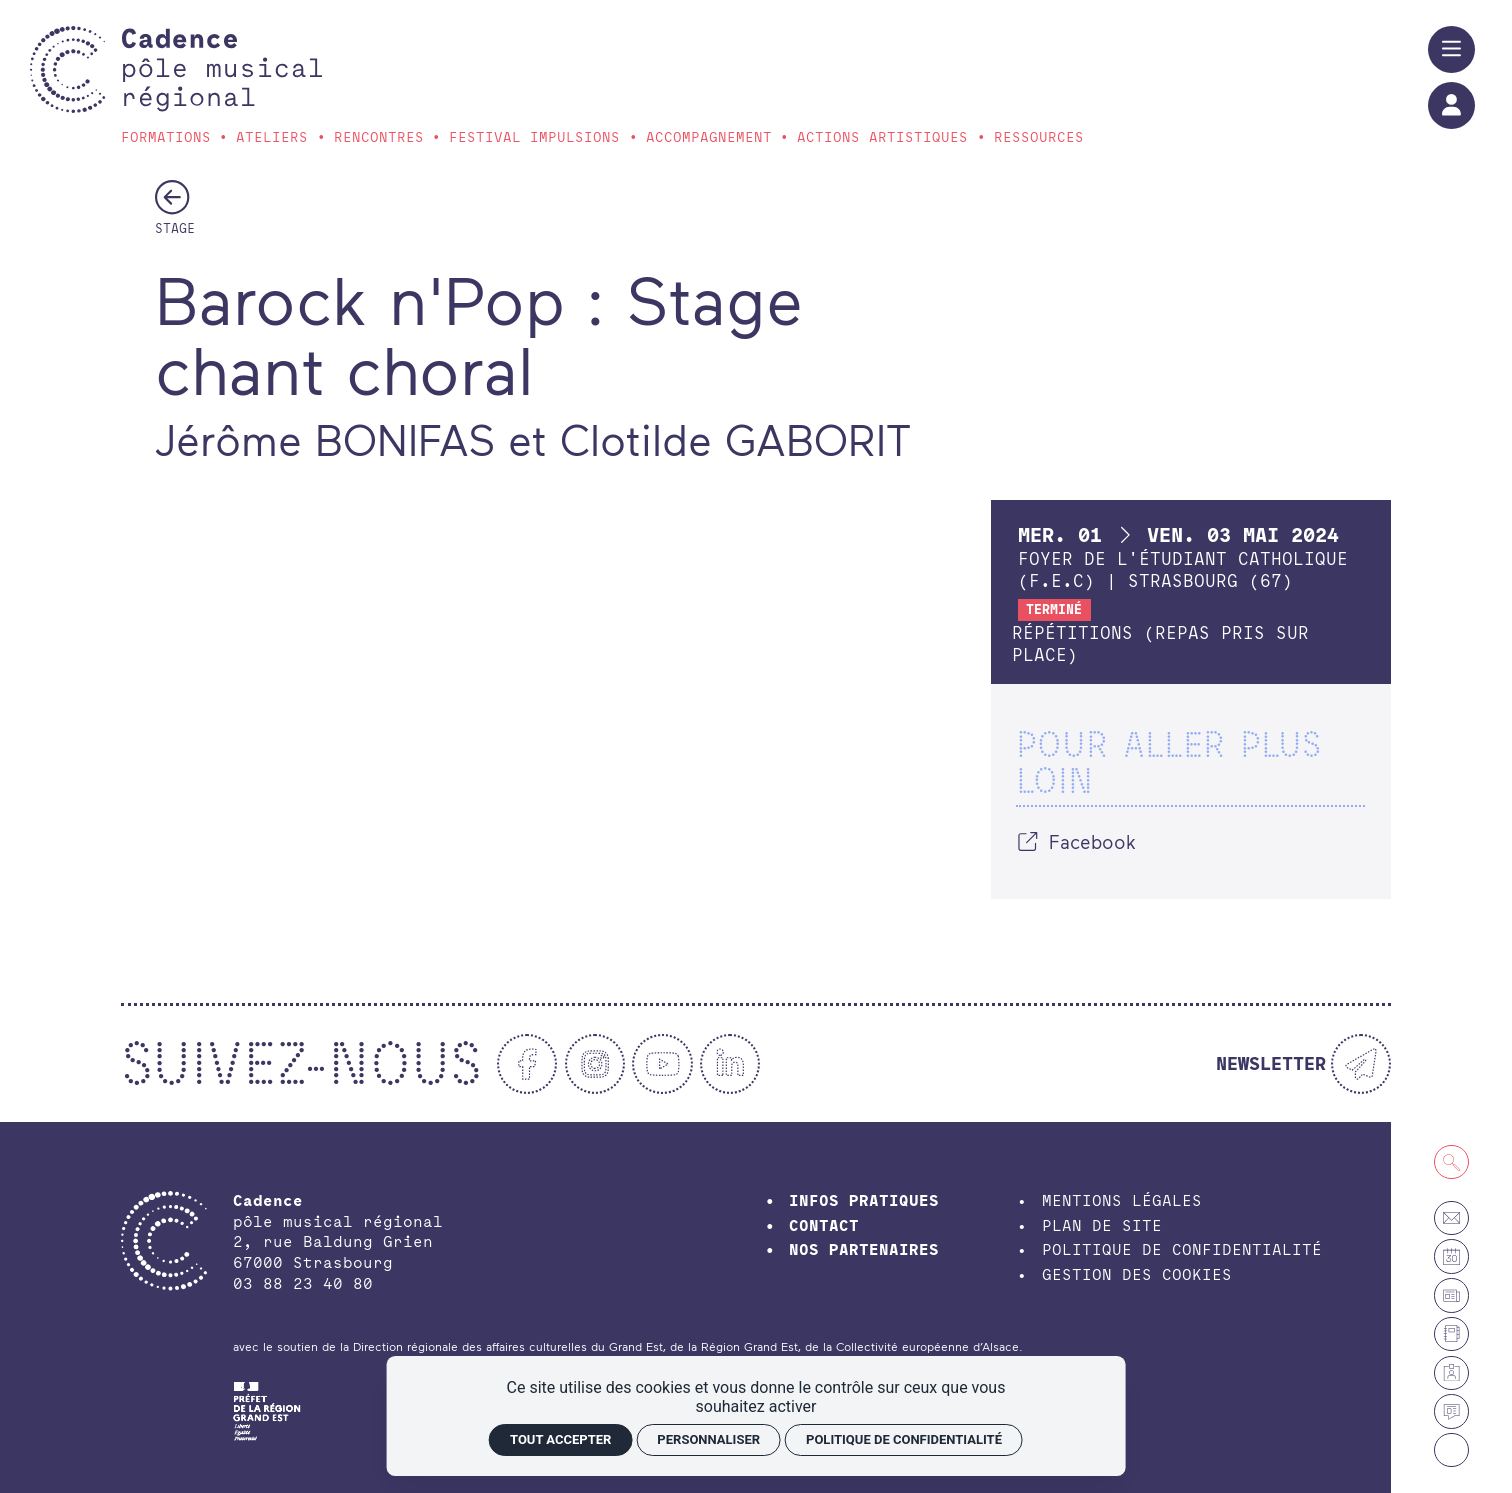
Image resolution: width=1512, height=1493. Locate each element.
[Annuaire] (1451, 1334)
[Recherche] (1451, 1162)
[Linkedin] (730, 1064)
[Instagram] (595, 1064)
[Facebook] (527, 1064)
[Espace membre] (1451, 1373)
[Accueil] (221, 69)
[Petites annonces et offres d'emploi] (1451, 1295)
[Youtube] (662, 1064)
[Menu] (1451, 49)
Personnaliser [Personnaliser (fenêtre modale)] (708, 1439)
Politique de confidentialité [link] (904, 1439)
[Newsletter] (1303, 1064)
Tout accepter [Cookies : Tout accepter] (560, 1439)
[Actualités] (1451, 1411)
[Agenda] (1451, 1256)
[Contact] (1451, 1218)
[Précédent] (172, 197)
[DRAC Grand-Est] (268, 1409)
